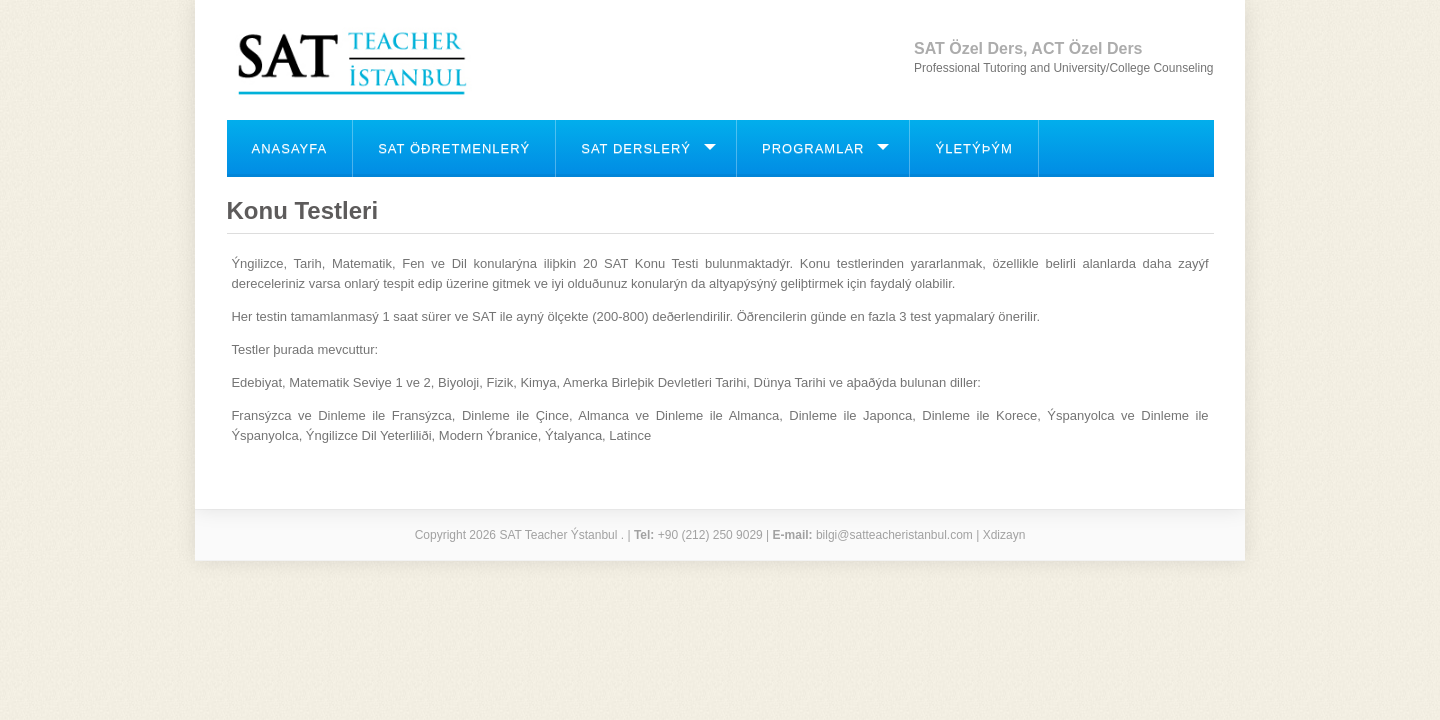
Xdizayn (1004, 535)
